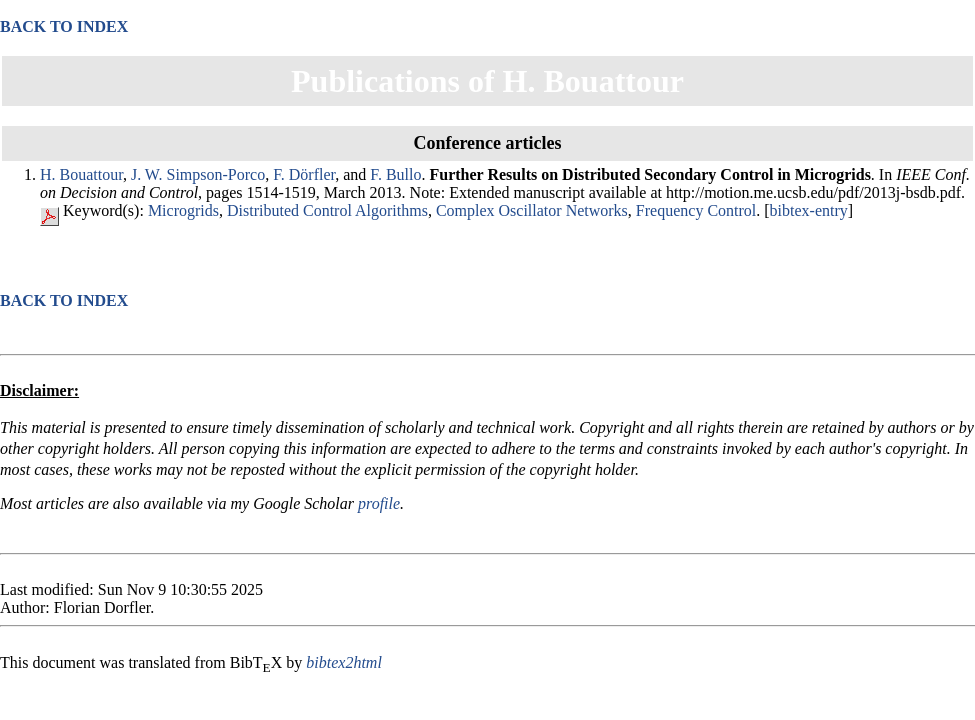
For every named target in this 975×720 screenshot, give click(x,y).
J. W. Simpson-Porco (198, 174)
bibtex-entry (809, 210)
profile (379, 503)
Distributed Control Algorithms (327, 210)
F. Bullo (395, 174)
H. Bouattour (81, 174)
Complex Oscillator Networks (532, 210)
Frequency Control (696, 210)
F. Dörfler (304, 174)
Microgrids (183, 210)
